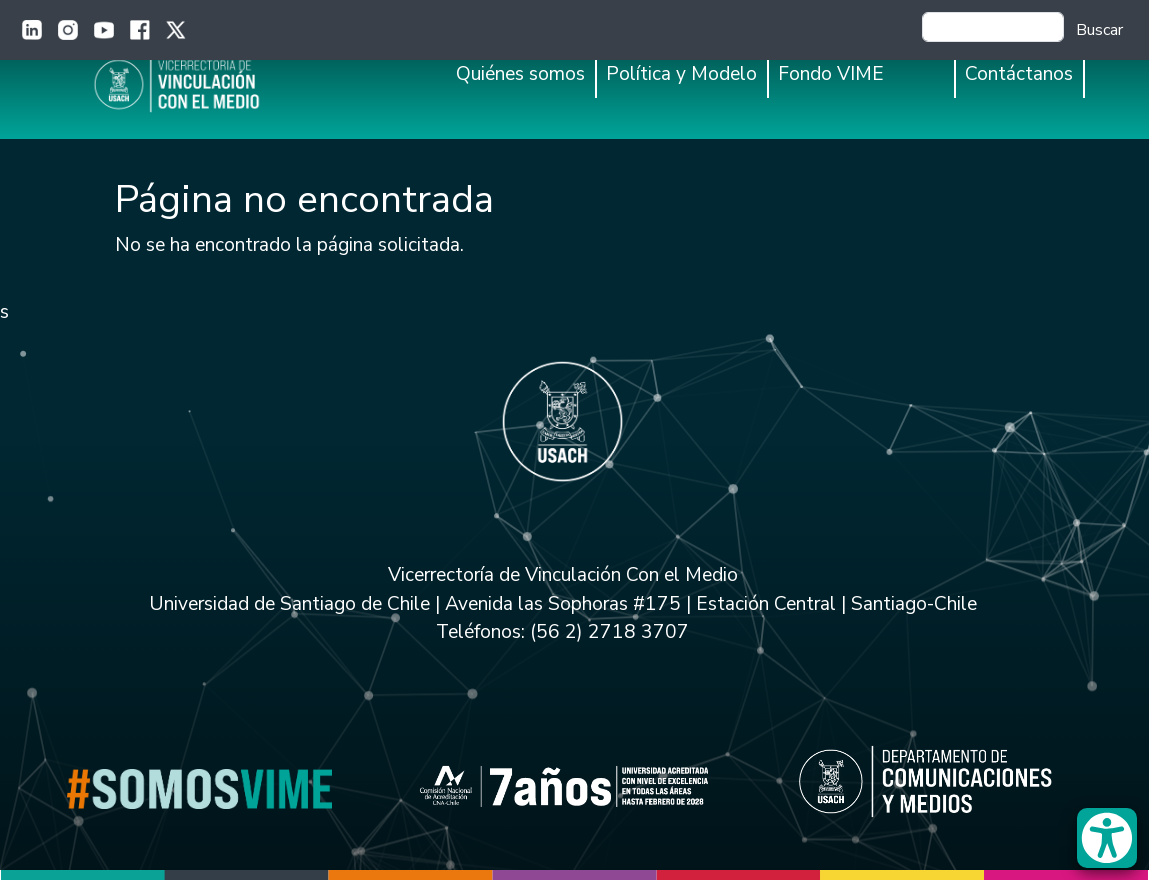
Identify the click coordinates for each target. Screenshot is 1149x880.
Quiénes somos (520, 74)
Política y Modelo (681, 74)
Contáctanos (1019, 74)
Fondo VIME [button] (831, 74)
